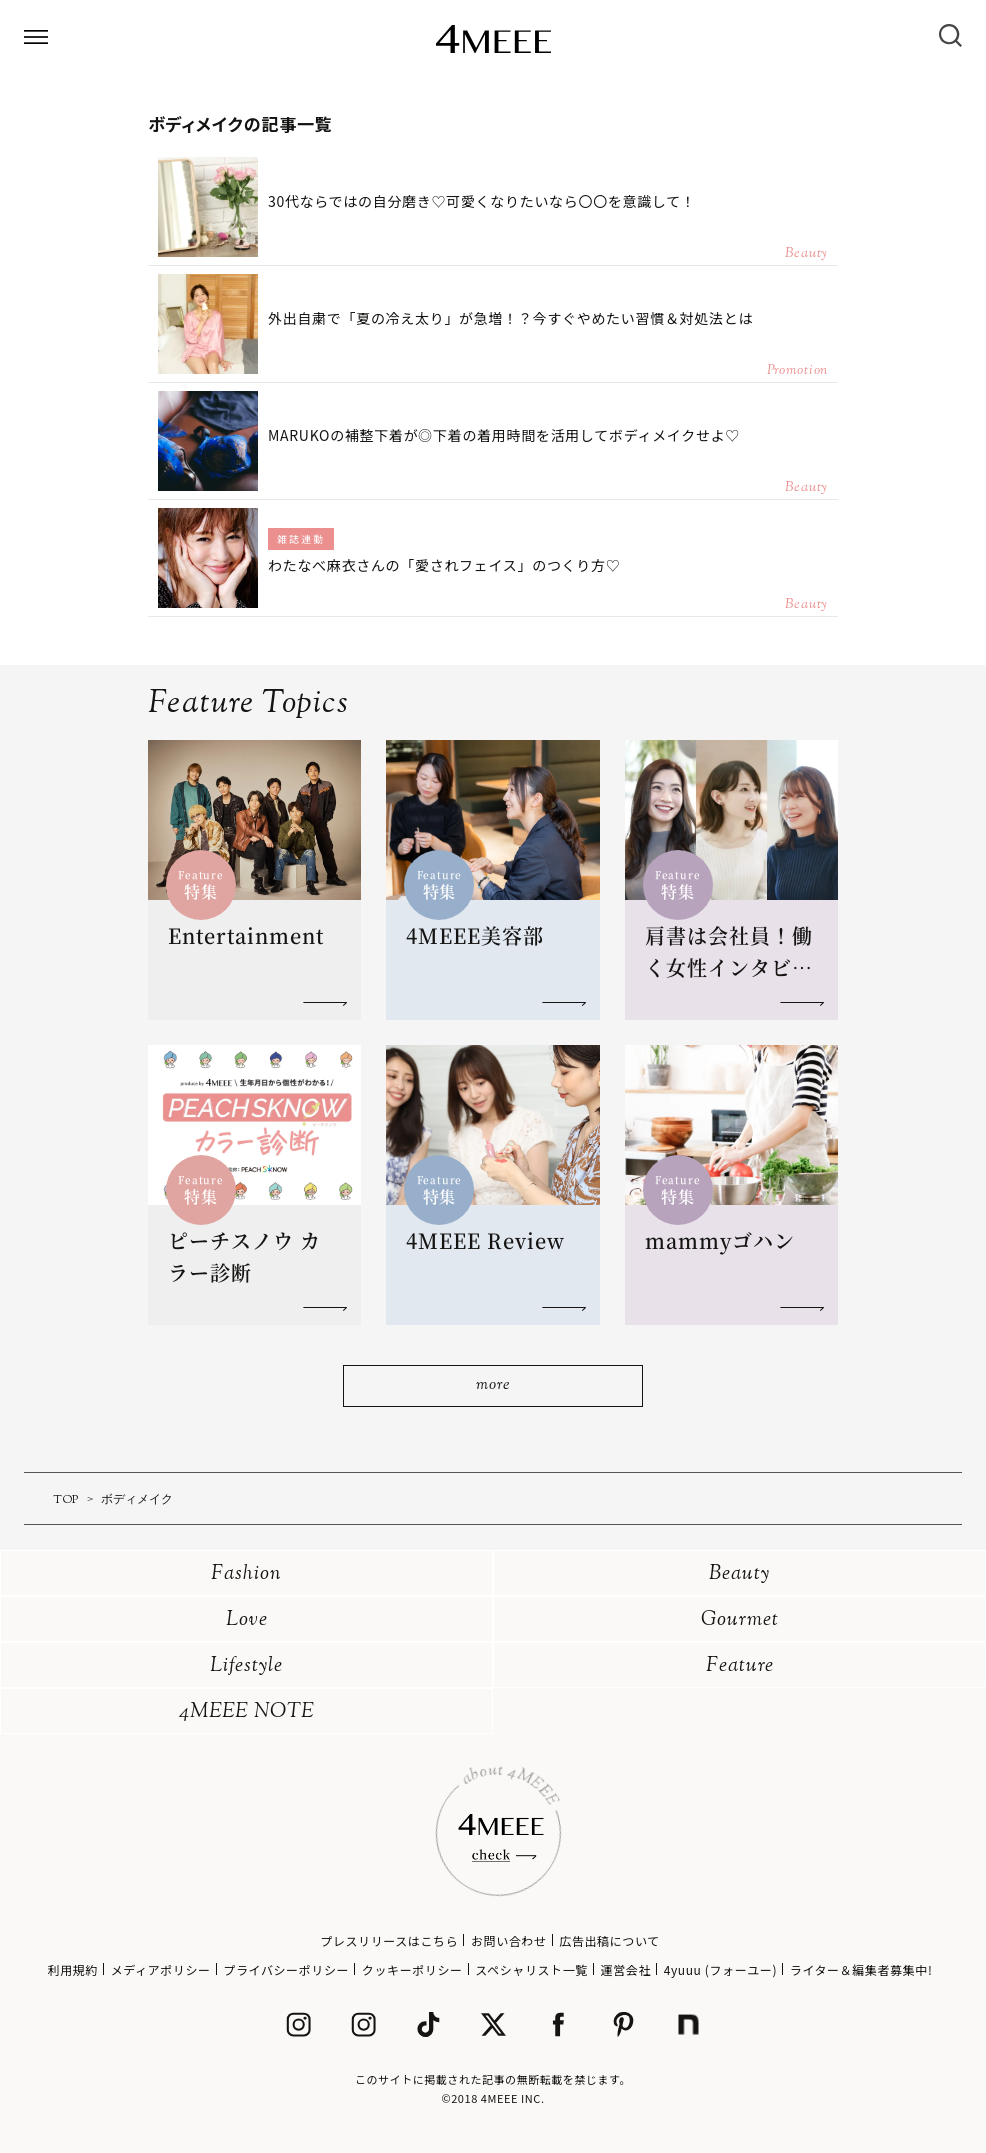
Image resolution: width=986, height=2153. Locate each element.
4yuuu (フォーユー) (720, 1969)
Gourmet (740, 1620)
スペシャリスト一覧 (531, 1969)
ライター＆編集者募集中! (861, 1969)
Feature (740, 1666)
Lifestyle (246, 1666)
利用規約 (73, 1969)
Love (247, 1620)
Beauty (739, 1574)
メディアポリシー (161, 1969)
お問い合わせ (509, 1940)
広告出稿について (609, 1940)
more (492, 1385)
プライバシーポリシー (286, 1969)
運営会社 (626, 1969)
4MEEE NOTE (247, 1712)
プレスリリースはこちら (389, 1940)
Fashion (246, 1574)
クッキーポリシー (412, 1969)
